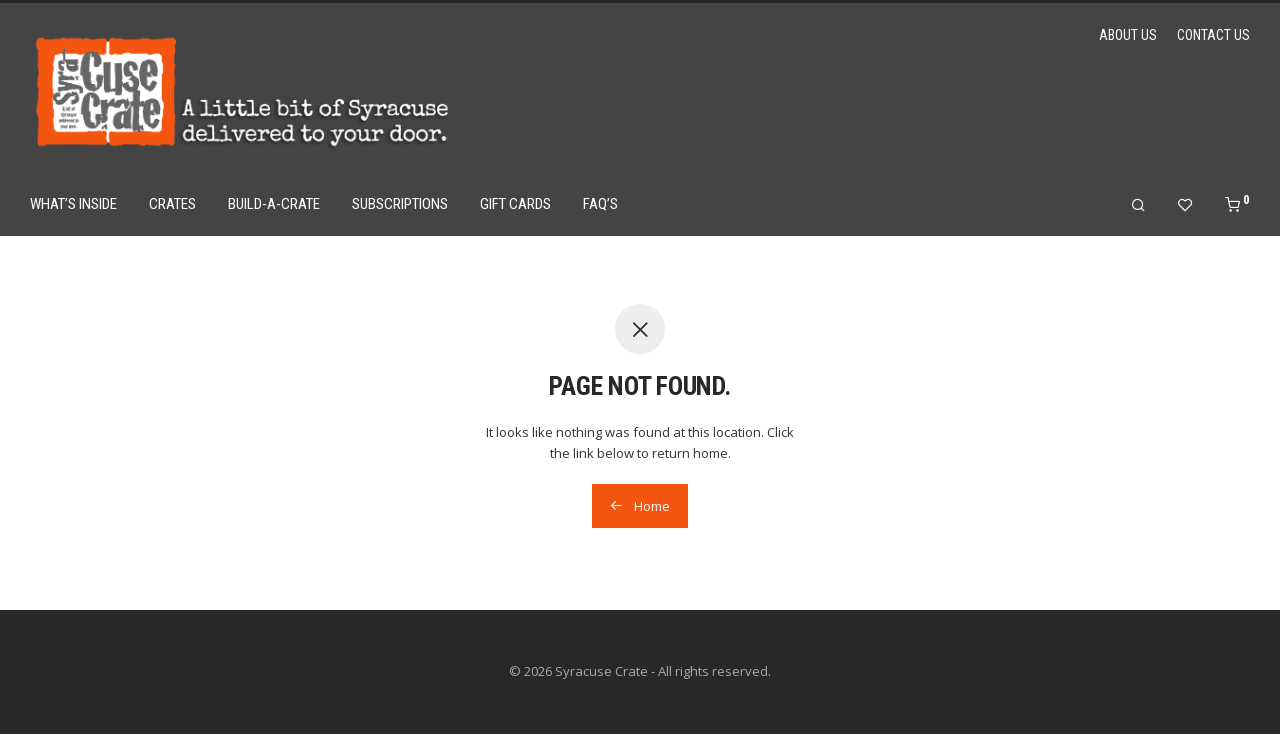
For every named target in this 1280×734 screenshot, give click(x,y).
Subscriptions (400, 204)
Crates (172, 204)
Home (640, 506)
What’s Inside (73, 204)
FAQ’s (600, 204)
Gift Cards (515, 204)
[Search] (1138, 205)
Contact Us (1213, 35)
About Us (1128, 35)
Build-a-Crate (274, 204)
